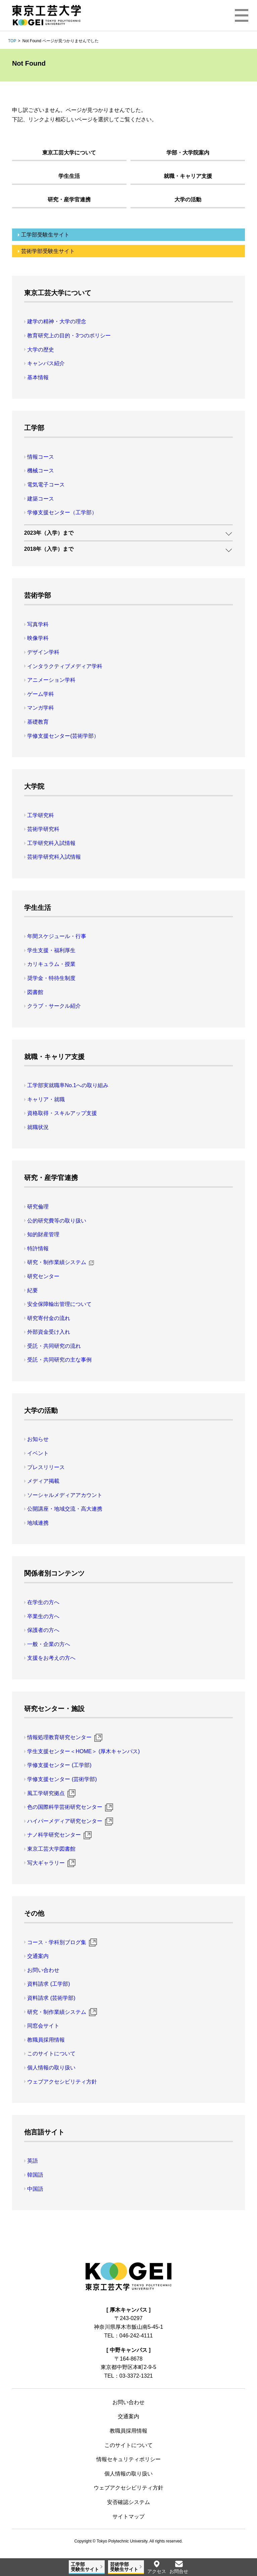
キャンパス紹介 (46, 363)
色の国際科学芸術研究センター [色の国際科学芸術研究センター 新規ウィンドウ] (64, 1807)
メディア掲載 (43, 1481)
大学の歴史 (40, 349)
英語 (32, 2161)
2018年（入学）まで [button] (49, 549)
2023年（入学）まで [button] (49, 533)
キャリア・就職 (46, 1099)
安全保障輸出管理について (59, 1304)
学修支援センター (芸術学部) (62, 1779)
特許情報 (38, 1248)
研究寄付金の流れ (48, 1318)
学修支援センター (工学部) (59, 1765)
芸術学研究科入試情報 (54, 857)
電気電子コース (46, 484)
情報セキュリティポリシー (128, 2459)
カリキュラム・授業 (51, 964)
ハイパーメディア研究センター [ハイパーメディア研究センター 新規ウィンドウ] (64, 1821)
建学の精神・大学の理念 (56, 321)
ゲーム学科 (40, 694)
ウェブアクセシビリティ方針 (62, 2082)
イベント (38, 1453)
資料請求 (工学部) (48, 1984)
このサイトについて (51, 2053)
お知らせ (38, 1439)
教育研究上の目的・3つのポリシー (69, 335)
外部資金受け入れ (48, 1332)
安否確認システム (128, 2502)
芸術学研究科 (43, 829)
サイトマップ (128, 2516)
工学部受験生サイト (45, 235)
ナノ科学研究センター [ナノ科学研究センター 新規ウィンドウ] (54, 1835)
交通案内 (38, 1956)
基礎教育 (38, 722)
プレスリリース (46, 1467)
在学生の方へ (43, 1602)
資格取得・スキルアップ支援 (62, 1113)
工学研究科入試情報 (51, 843)
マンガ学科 (40, 708)
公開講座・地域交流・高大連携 (64, 1509)
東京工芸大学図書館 (51, 1849)
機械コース (40, 470)
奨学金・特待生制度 (51, 978)
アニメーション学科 (51, 680)
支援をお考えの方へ (51, 1658)
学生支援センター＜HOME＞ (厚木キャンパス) (83, 1751)
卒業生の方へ (43, 1616)
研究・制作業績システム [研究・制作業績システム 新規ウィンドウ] (56, 1262)
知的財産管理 (43, 1234)
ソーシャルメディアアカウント (64, 1495)
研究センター (43, 1276)
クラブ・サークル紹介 (54, 1006)
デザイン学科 (43, 652)
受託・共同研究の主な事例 (59, 1360)
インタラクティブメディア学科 (64, 666)
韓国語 (35, 2175)
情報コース (40, 457)
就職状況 (38, 1127)
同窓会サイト (43, 2026)
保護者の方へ (43, 1630)
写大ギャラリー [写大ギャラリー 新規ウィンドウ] (46, 1863)
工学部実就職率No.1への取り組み (67, 1085)
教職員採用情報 (46, 2040)
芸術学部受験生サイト (48, 251)
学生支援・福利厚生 (51, 950)
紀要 (32, 1290)
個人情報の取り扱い (51, 2067)
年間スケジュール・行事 (56, 936)
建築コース (40, 499)
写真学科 (38, 624)
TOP (12, 41)
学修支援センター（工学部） (62, 512)
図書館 (35, 992)
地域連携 (38, 1523)
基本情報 (38, 377)
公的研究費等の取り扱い (56, 1221)
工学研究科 (40, 815)
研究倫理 (38, 1206)
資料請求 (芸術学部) (51, 1998)
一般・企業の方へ (48, 1644)
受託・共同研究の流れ (54, 1346)
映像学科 (38, 638)
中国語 (35, 2189)
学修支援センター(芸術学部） (63, 736)
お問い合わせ (43, 1970)
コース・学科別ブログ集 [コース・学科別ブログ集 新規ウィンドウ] (56, 1942)
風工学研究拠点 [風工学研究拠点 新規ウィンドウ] (46, 1793)
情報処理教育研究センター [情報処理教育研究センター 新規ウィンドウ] (59, 1737)
